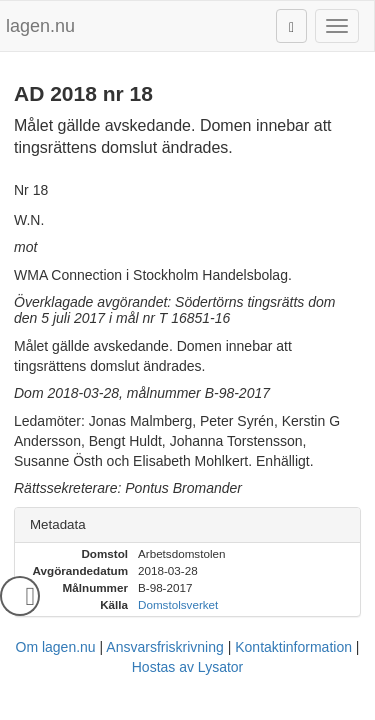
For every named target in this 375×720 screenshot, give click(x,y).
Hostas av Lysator (188, 667)
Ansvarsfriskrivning (164, 647)
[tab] (187, 525)
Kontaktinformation (293, 647)
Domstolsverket (178, 604)
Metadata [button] (58, 524)
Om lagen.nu (56, 647)
